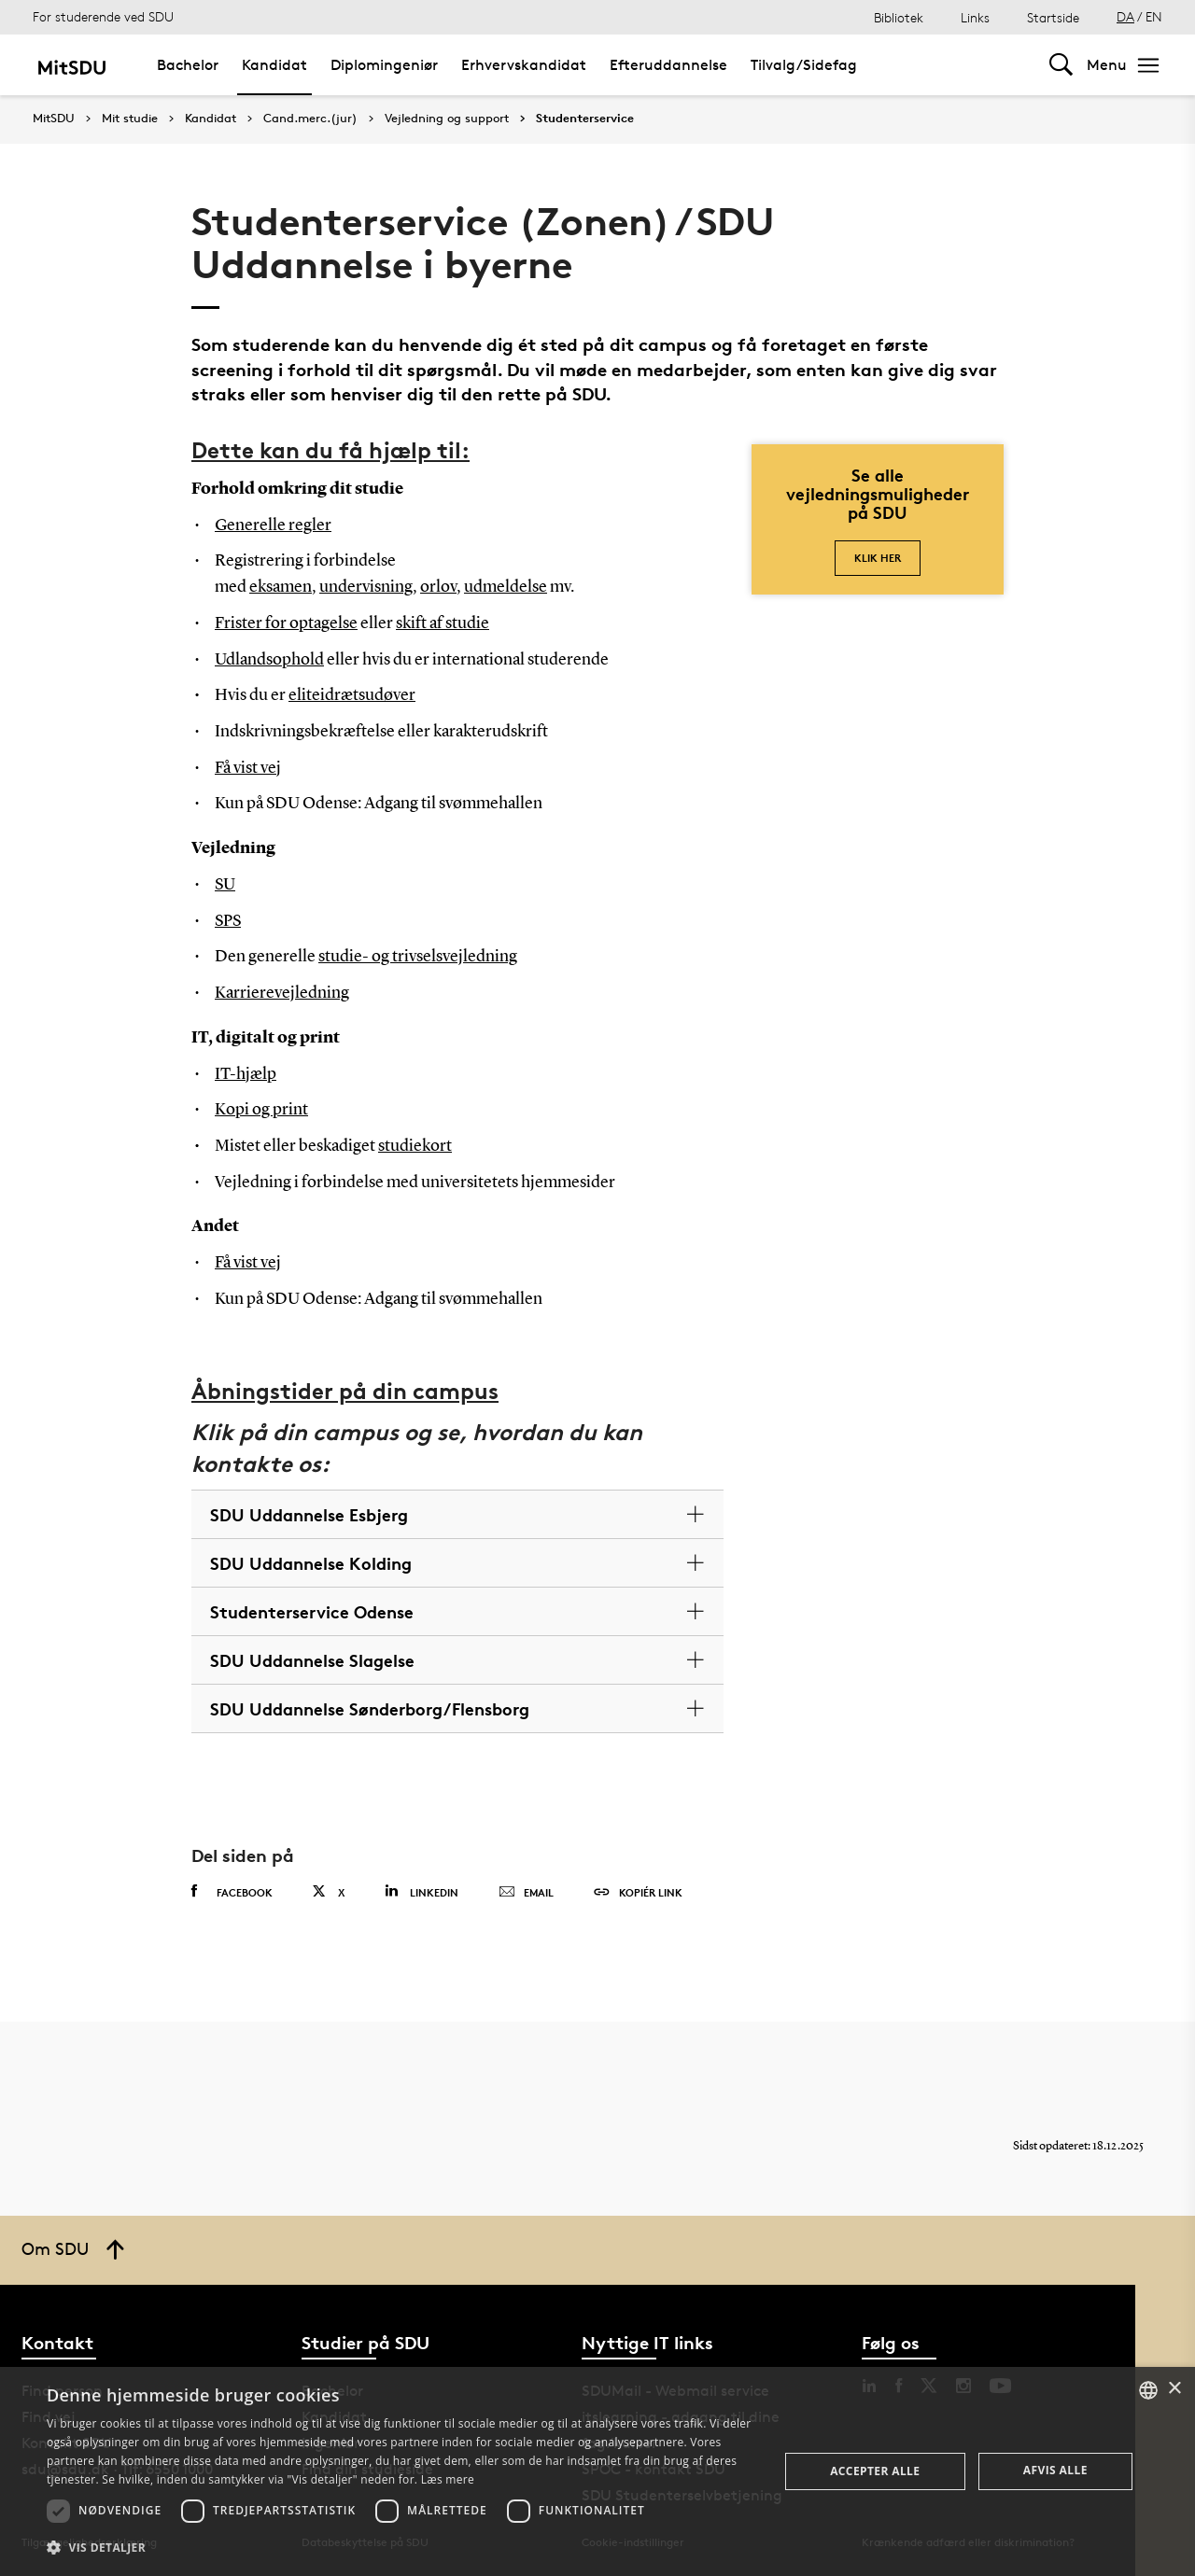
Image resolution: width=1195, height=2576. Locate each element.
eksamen (280, 587)
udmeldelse (505, 587)
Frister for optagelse (286, 623)
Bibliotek (898, 17)
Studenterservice (585, 118)
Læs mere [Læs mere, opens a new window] (447, 2479)
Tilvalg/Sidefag (804, 65)
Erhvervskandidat (523, 65)
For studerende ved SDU (103, 16)
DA (1125, 16)
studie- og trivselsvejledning (417, 956)
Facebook (232, 1891)
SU (225, 884)
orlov (438, 587)
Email (526, 1892)
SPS (228, 921)
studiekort (415, 1146)
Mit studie (130, 118)
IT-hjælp (245, 1074)
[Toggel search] (1061, 65)
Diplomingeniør (384, 65)
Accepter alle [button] (875, 2471)
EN (1154, 16)
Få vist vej (248, 768)
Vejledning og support (447, 118)
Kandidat (274, 65)
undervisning (366, 587)
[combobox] (1148, 2390)
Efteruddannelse (668, 65)
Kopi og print (261, 1109)
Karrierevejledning (282, 993)
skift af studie (442, 623)
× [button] (1174, 2389)
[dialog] (597, 2471)
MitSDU (54, 118)
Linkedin (421, 1891)
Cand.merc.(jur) (310, 118)
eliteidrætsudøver (351, 695)
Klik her (877, 558)
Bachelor (187, 65)
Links (975, 17)
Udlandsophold (269, 659)
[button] (402, 2548)
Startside (1053, 17)
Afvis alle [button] (1055, 2470)
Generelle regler (273, 525)
